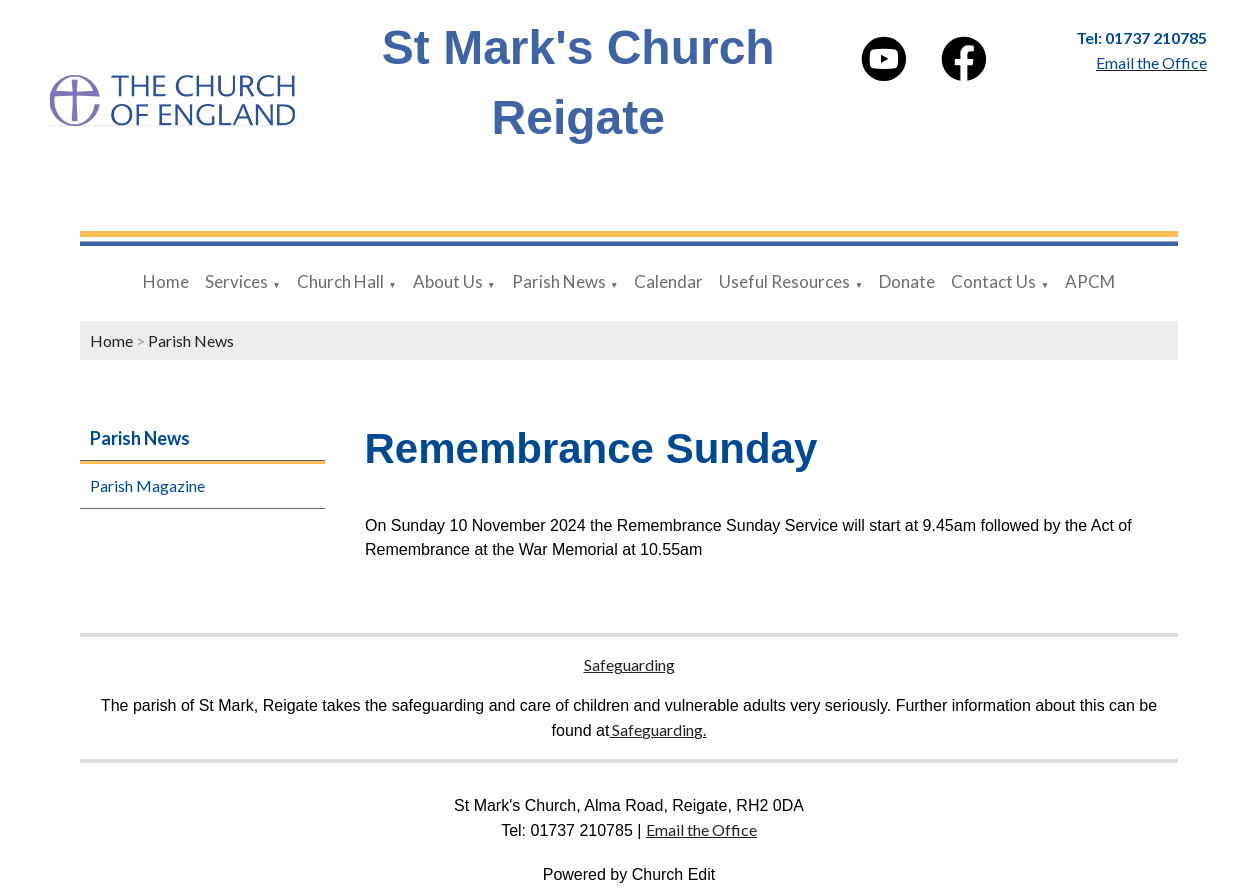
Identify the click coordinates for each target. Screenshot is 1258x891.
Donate (907, 281)
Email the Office (701, 829)
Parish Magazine (147, 485)
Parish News (559, 281)
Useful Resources (784, 281)
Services (236, 281)
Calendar (668, 281)
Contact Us (993, 281)
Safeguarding (629, 664)
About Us (448, 281)
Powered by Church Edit (629, 874)
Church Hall (340, 281)
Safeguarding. (657, 729)
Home (166, 281)
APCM (1090, 281)
